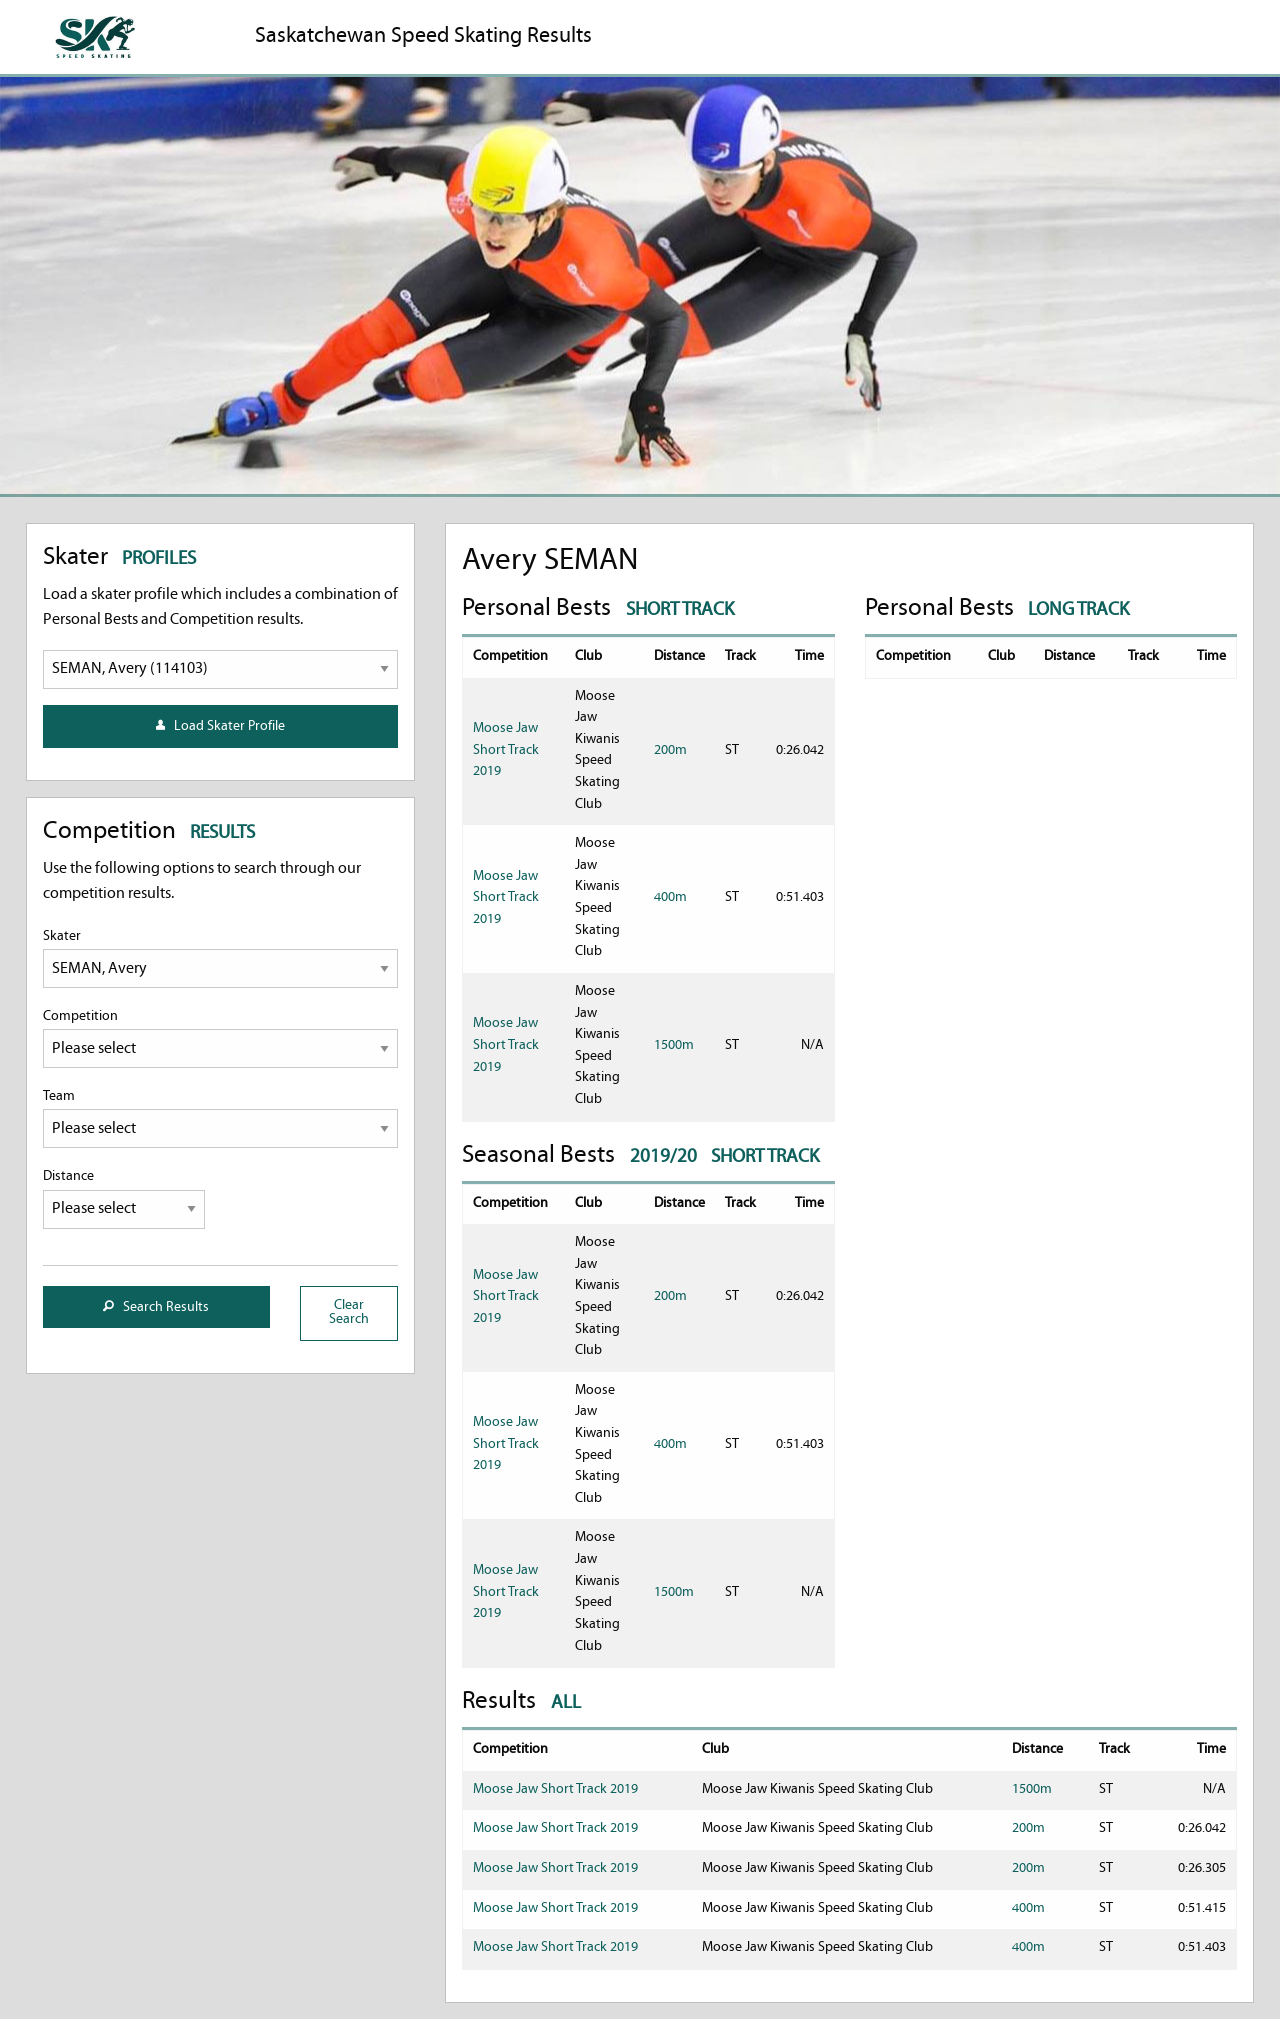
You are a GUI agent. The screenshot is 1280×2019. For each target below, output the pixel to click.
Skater (221, 958)
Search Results (156, 1307)
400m (670, 897)
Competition (221, 1038)
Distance (124, 1198)
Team (221, 1118)
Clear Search (349, 1312)
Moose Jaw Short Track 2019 (506, 750)
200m (670, 750)
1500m (674, 1045)
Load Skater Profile (220, 726)
